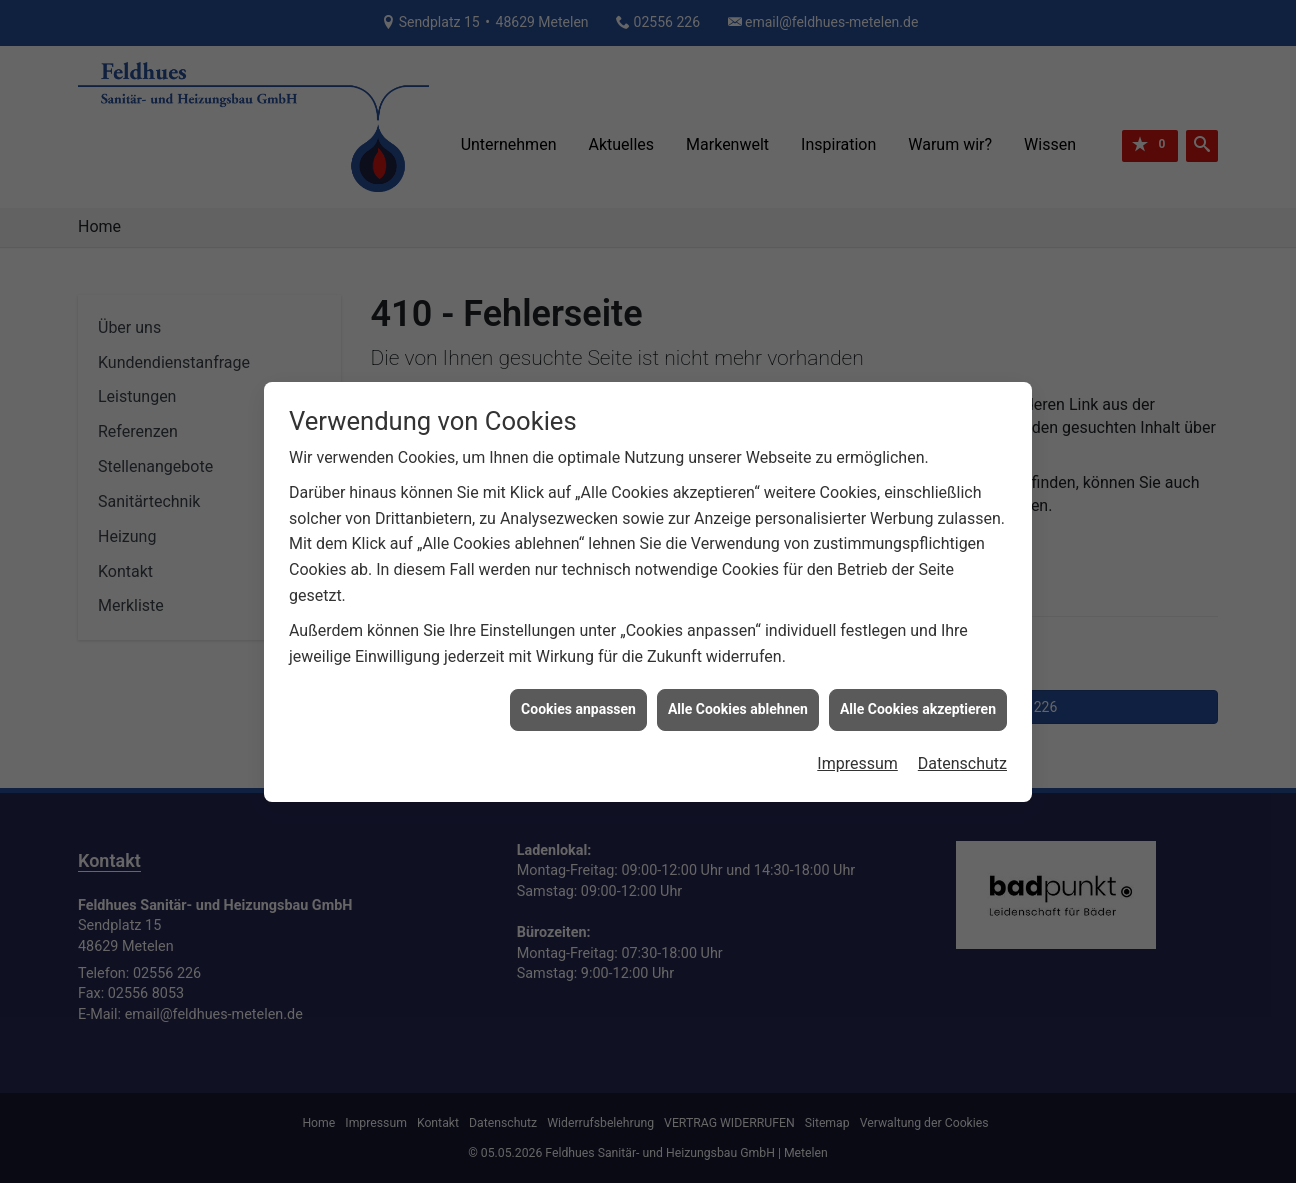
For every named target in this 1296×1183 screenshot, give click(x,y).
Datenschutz (962, 757)
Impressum (857, 757)
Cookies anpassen (578, 703)
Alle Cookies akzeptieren (918, 703)
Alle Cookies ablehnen (738, 703)
